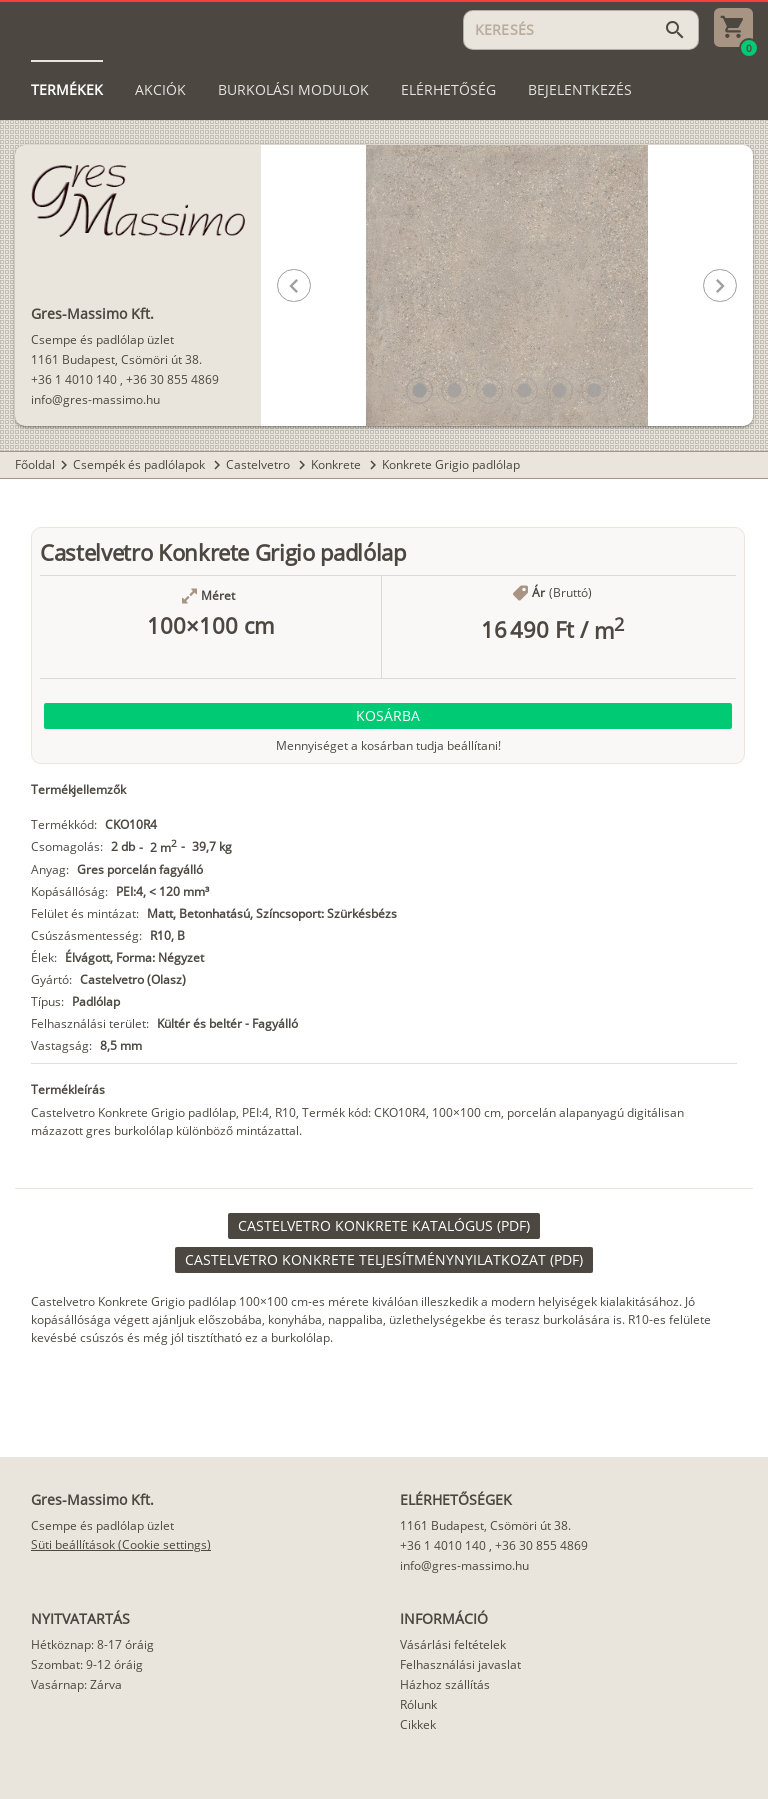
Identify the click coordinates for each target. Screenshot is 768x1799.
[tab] (67, 90)
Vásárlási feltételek (453, 1644)
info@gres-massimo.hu (95, 399)
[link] (384, 1226)
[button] (419, 390)
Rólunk (418, 1704)
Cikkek (418, 1724)
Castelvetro (259, 464)
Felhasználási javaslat (460, 1664)
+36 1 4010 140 (74, 379)
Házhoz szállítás (445, 1684)
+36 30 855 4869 (172, 379)
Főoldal (35, 464)
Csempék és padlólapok (140, 464)
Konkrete (337, 464)
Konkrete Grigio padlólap (451, 464)
